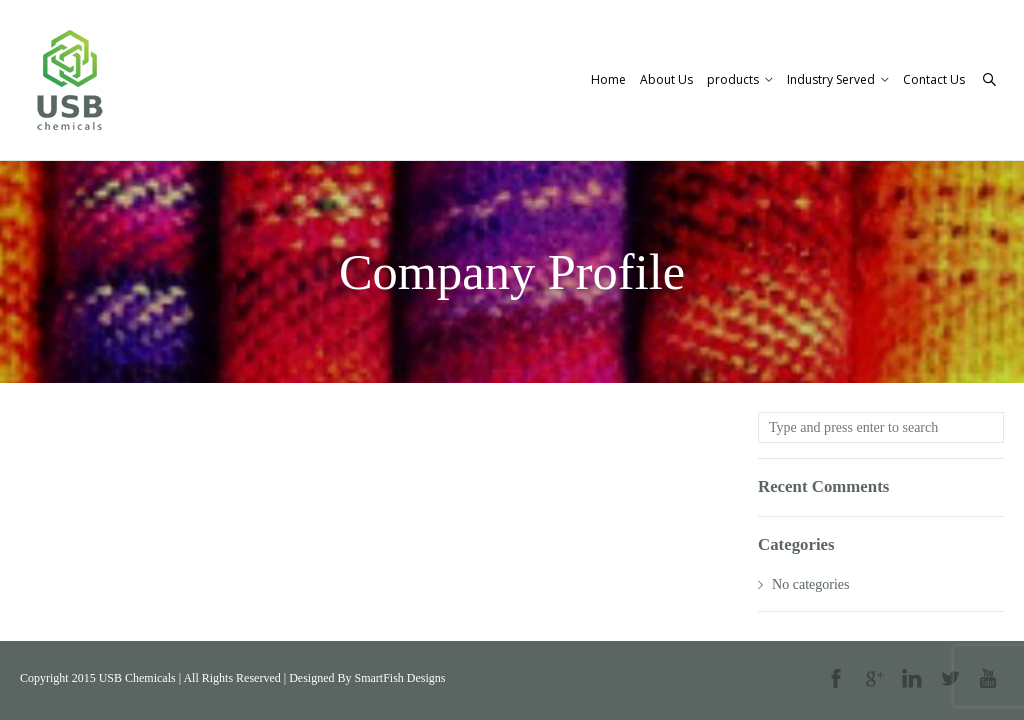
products (740, 79)
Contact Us (934, 79)
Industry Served (838, 79)
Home (608, 79)
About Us (666, 79)
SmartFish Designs (399, 678)
